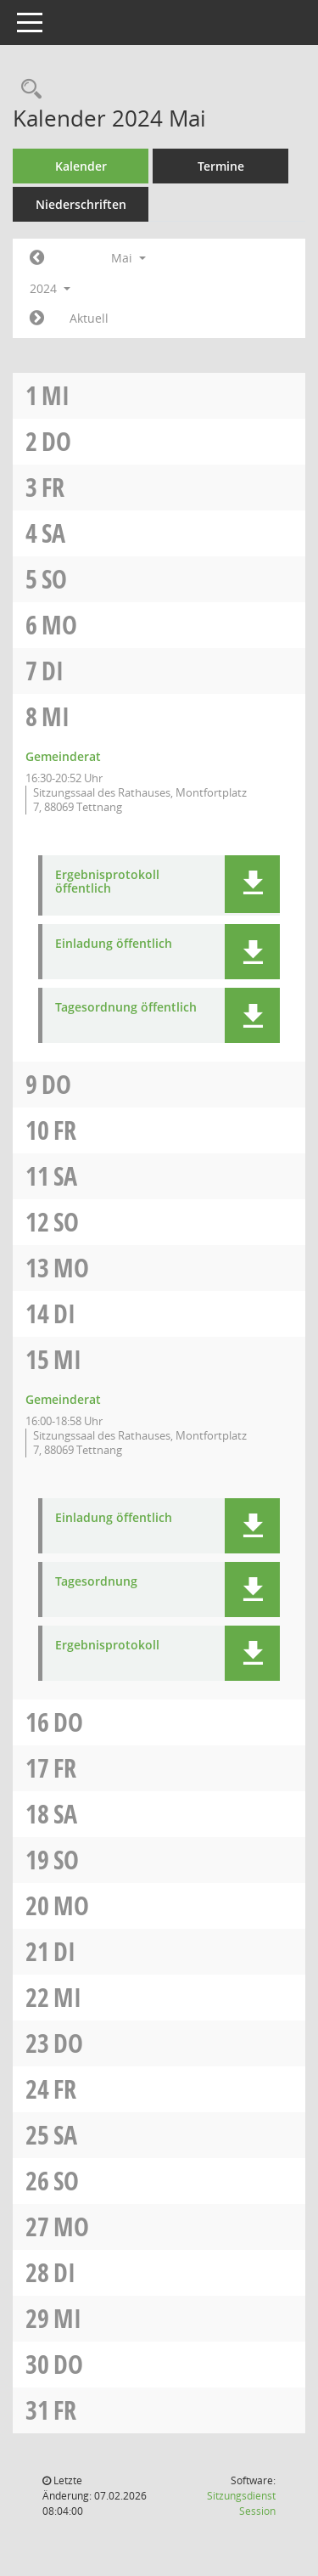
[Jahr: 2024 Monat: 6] (37, 318)
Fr (53, 487)
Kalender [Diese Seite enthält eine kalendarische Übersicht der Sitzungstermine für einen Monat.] (81, 166)
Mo (59, 624)
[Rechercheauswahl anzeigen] (27, 90)
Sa (53, 533)
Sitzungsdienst (241, 2503)
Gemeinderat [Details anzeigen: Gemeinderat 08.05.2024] (63, 756)
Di (53, 670)
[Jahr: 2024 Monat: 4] (37, 258)
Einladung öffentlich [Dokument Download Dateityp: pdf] (113, 944)
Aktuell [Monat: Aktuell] (89, 318)
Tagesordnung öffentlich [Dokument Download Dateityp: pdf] (126, 1008)
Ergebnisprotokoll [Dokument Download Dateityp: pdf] (107, 1645)
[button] (252, 884)
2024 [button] (50, 288)
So (54, 578)
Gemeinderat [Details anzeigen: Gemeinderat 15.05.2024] (63, 1399)
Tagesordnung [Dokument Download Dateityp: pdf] (96, 1582)
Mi (56, 395)
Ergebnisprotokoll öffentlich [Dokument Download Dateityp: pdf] (107, 882)
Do (56, 441)
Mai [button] (128, 258)
